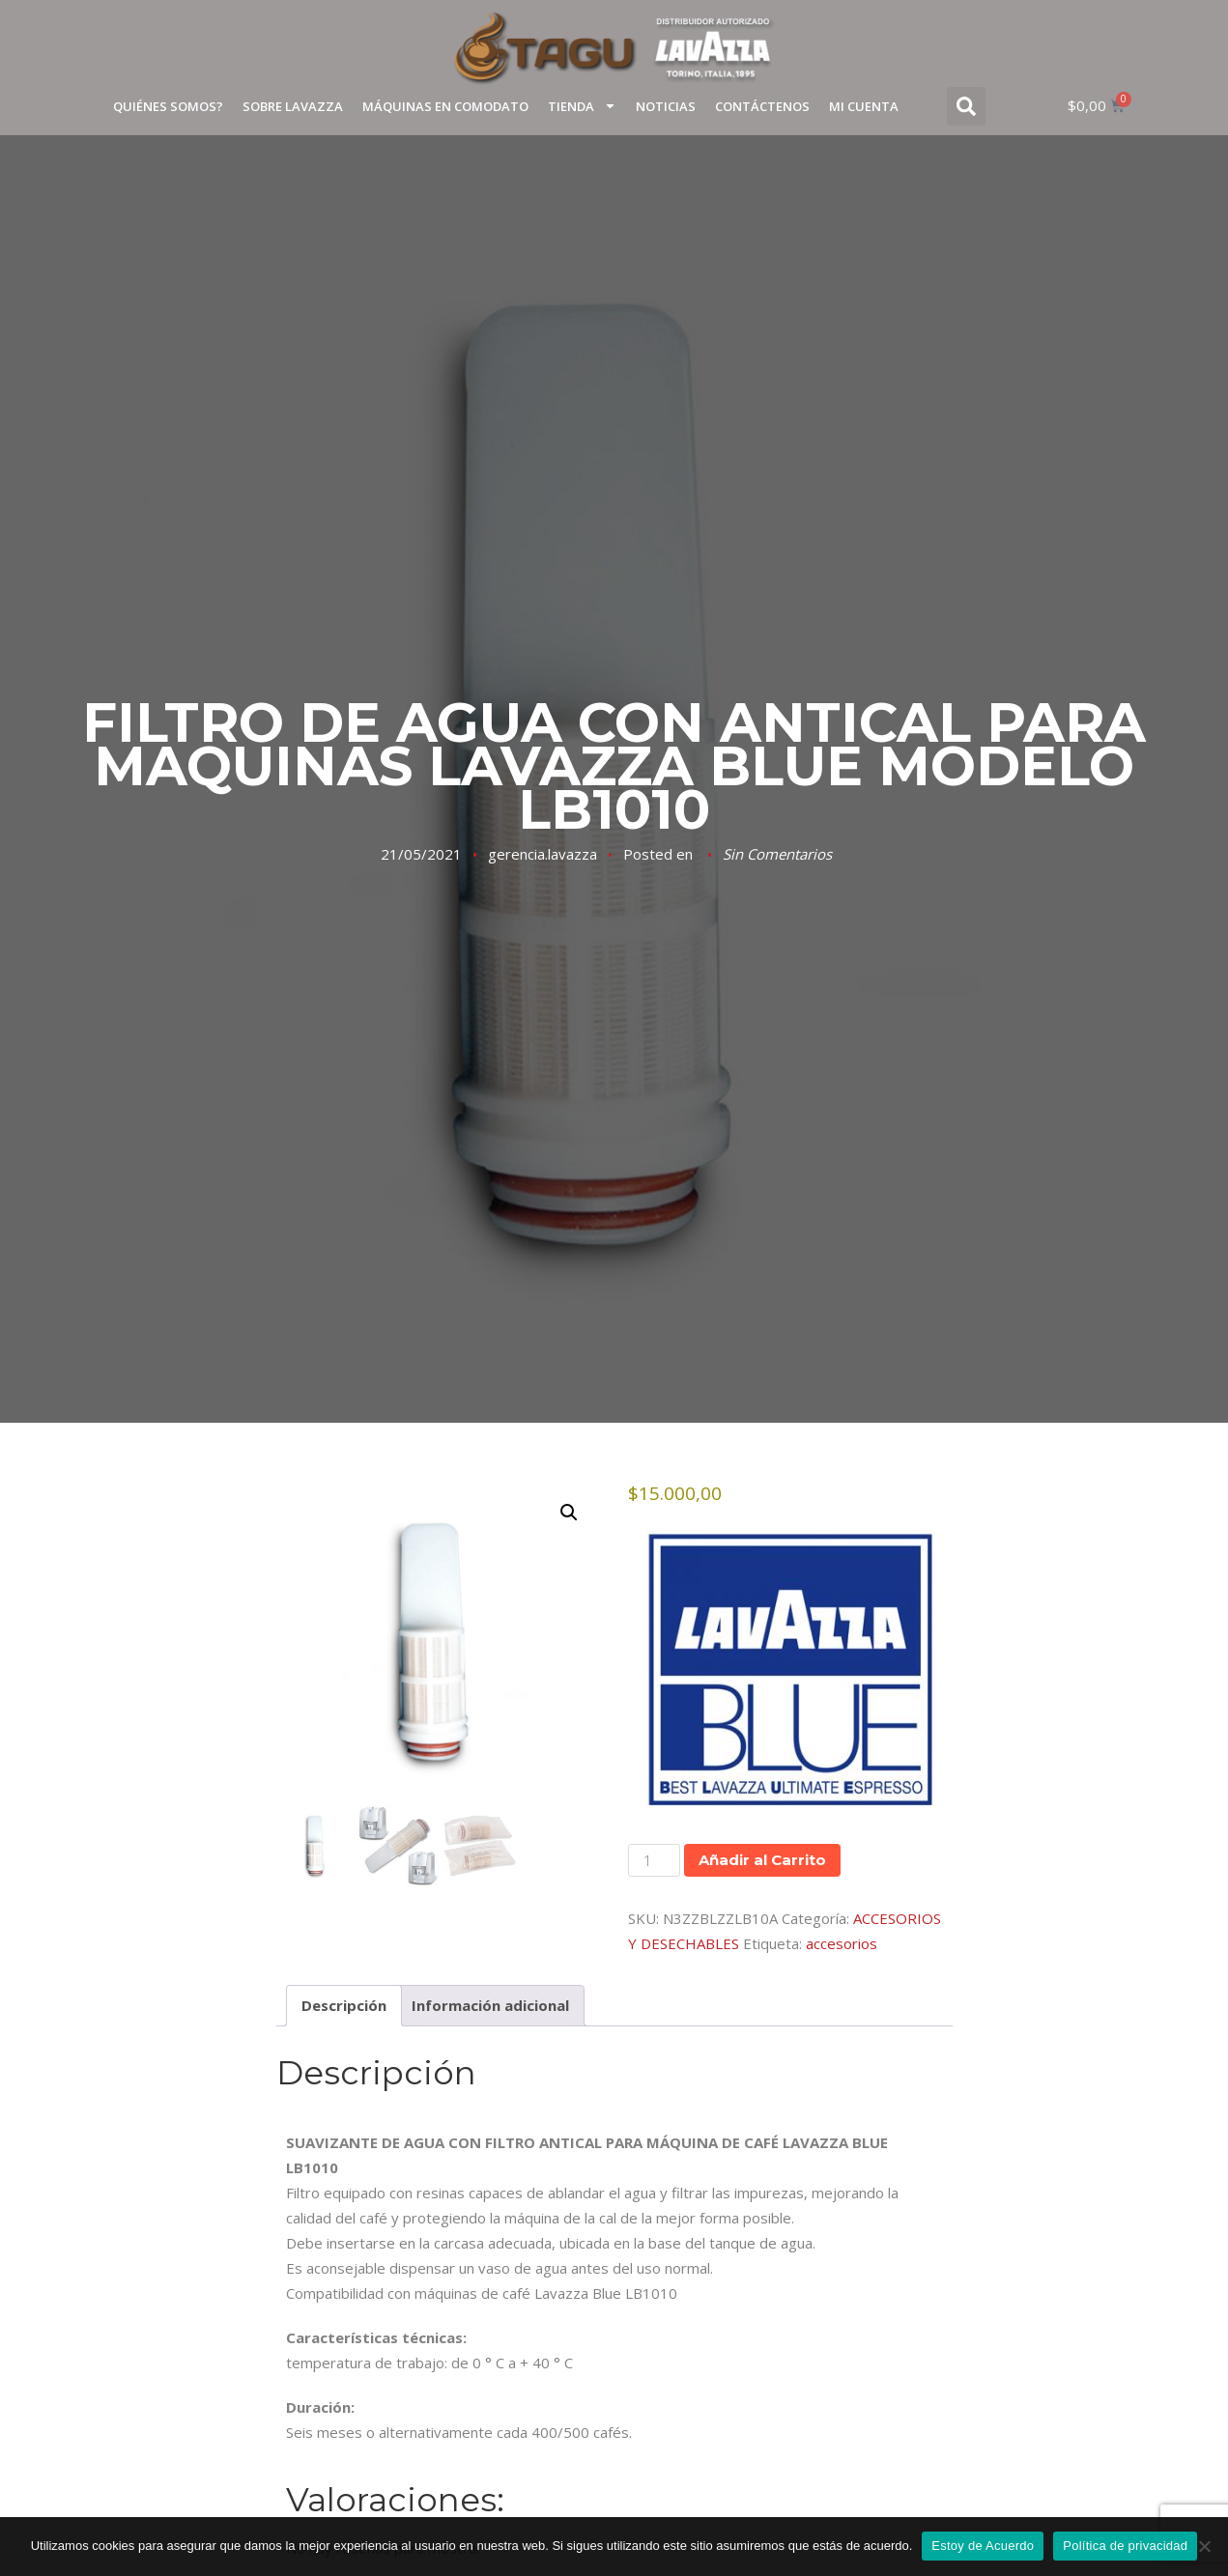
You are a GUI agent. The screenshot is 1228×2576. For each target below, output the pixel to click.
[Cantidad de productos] (654, 1860)
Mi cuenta (864, 106)
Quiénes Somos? (168, 106)
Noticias (666, 106)
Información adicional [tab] (490, 2006)
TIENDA (582, 106)
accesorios (841, 1943)
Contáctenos (762, 106)
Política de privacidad (1125, 2545)
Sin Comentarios (777, 853)
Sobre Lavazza (293, 106)
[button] (966, 106)
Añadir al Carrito (762, 1860)
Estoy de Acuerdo (982, 2545)
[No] (1204, 2546)
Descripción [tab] (343, 2006)
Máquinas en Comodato (445, 106)
